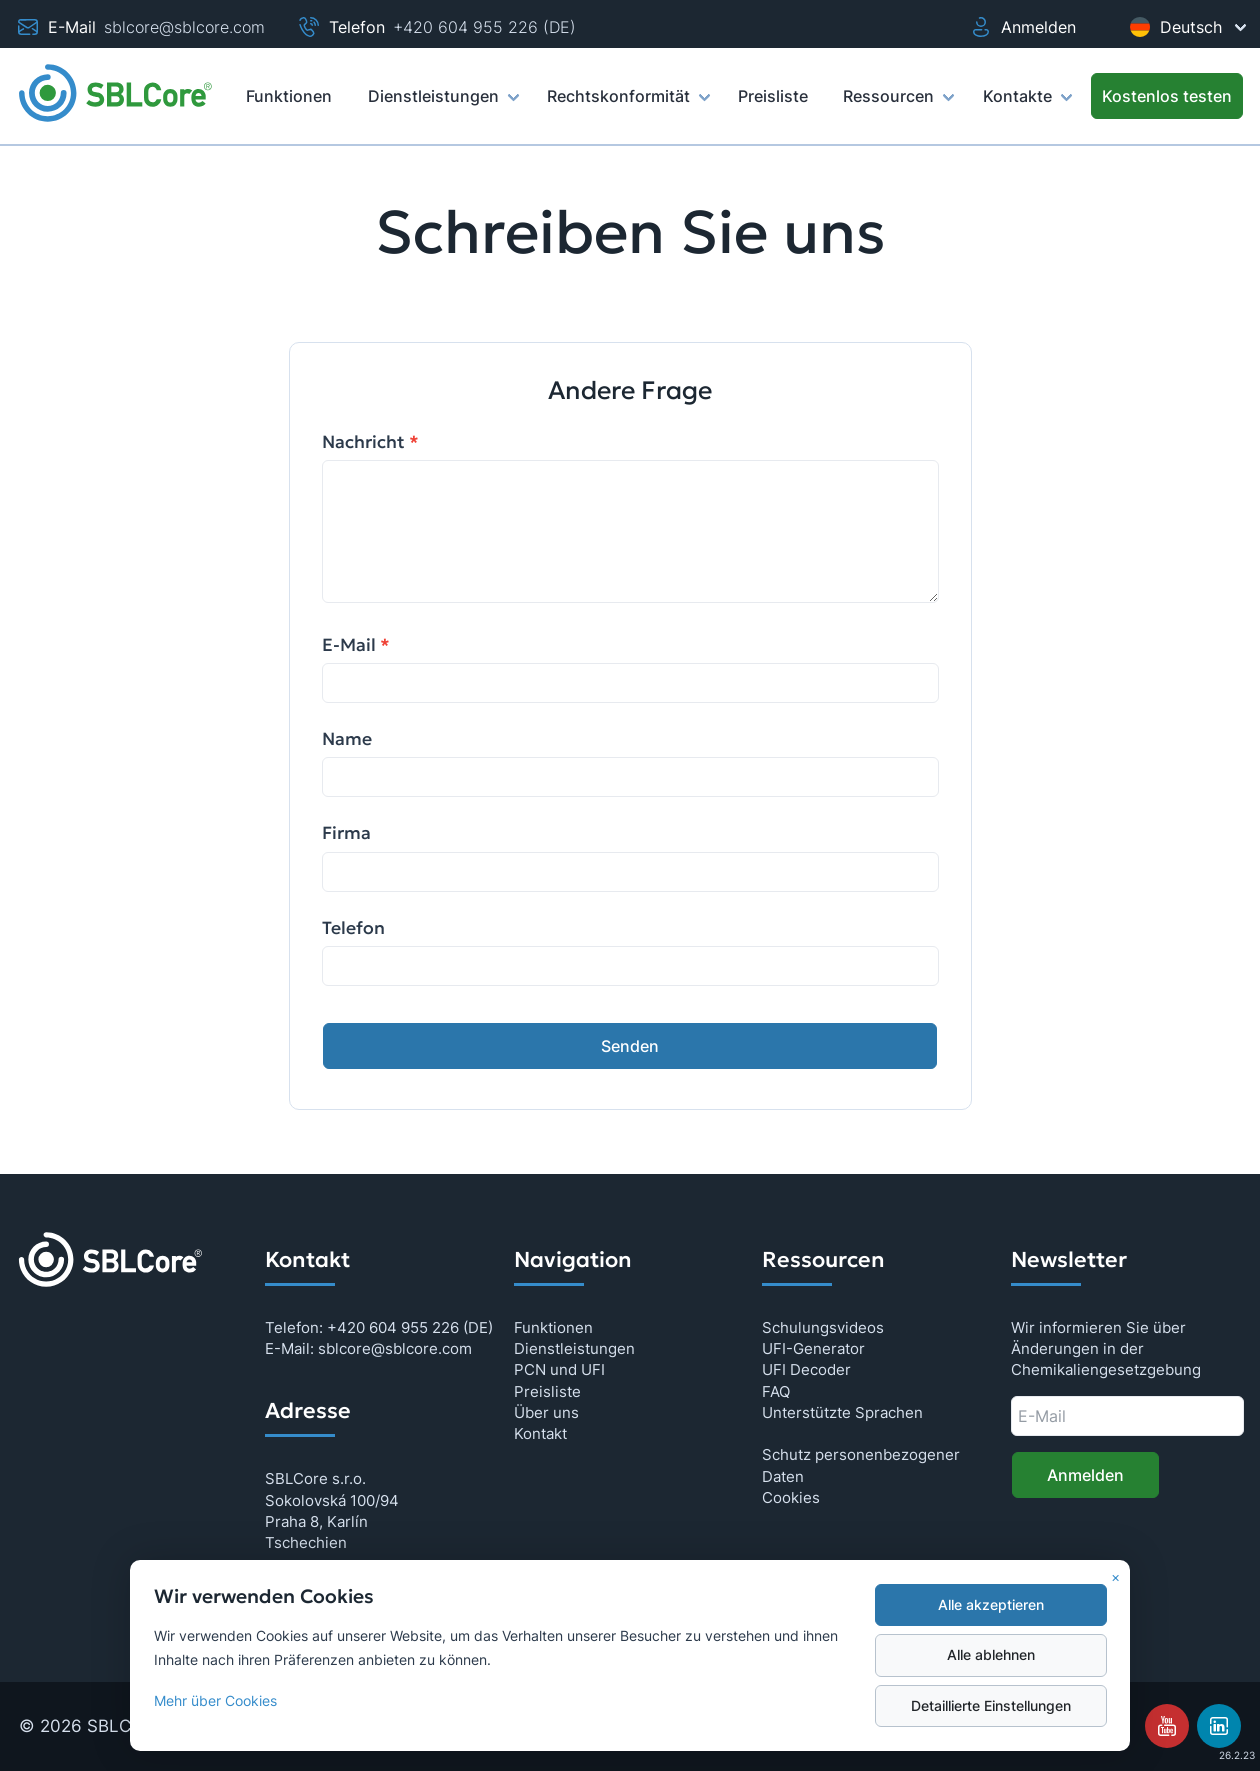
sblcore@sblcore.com (184, 27)
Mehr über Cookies (215, 1701)
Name (347, 739)
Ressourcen (897, 105)
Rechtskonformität (627, 105)
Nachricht (370, 442)
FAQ (776, 1391)
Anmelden (1022, 27)
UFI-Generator (813, 1348)
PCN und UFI (559, 1369)
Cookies (791, 1497)
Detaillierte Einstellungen (991, 1706)
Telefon (353, 928)
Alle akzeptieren (991, 1605)
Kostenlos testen (1167, 96)
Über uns (546, 1412)
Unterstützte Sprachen (842, 1412)
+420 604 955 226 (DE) (484, 27)
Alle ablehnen (991, 1655)
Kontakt (540, 1433)
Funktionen (553, 1327)
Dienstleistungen (442, 105)
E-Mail (356, 645)
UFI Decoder (806, 1369)
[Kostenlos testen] (1167, 96)
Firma (346, 833)
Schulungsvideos (823, 1327)
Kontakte (1026, 105)
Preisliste (547, 1391)
